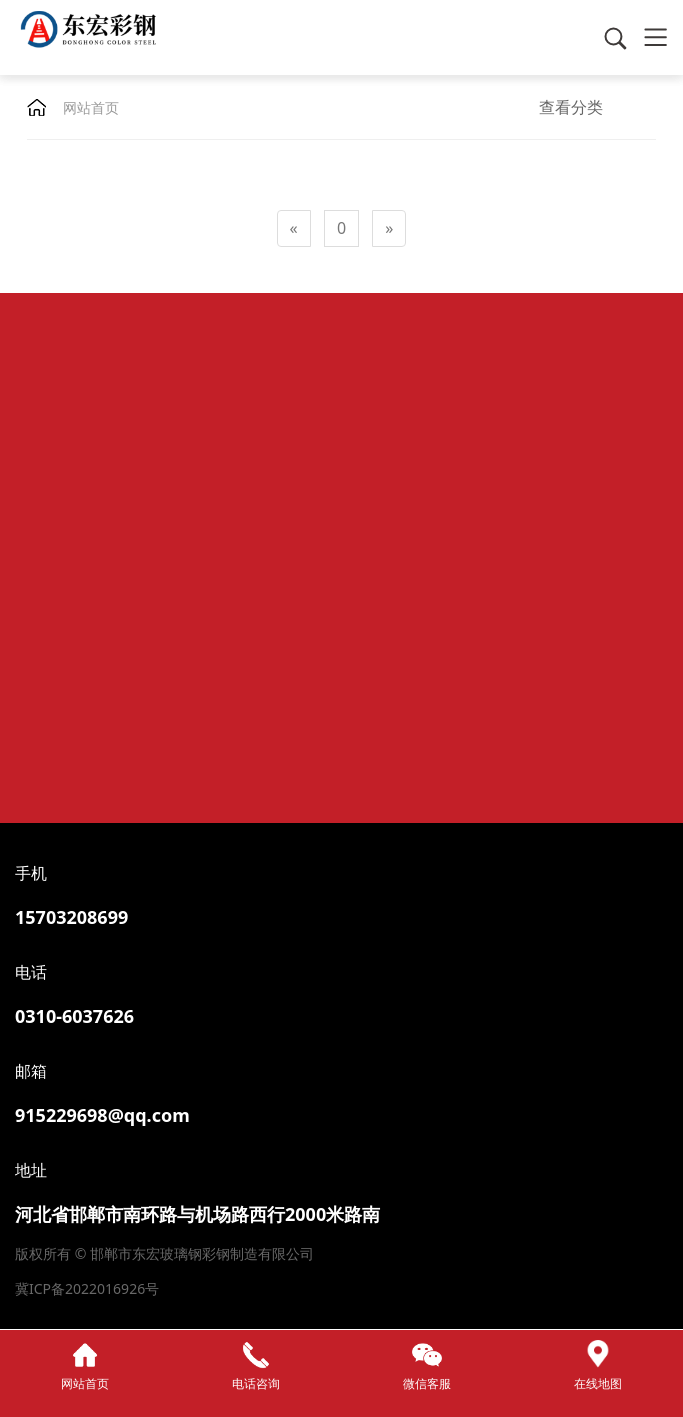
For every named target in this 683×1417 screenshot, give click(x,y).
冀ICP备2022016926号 (87, 1288)
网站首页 (91, 107)
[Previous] (294, 228)
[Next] (389, 228)
